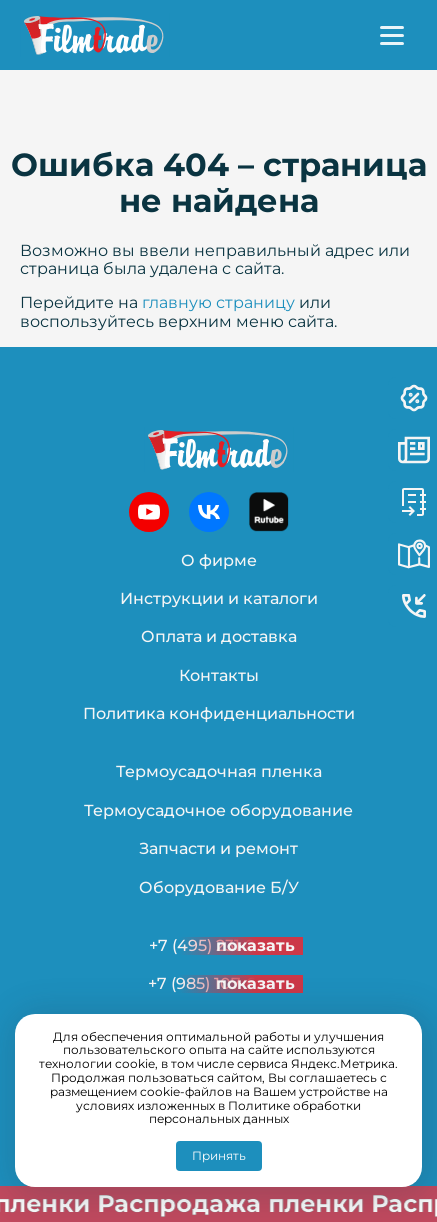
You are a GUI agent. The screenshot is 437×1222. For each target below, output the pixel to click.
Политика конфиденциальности (219, 713)
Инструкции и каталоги (219, 598)
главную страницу (218, 302)
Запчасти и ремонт (218, 848)
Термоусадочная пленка (219, 771)
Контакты (219, 675)
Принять (219, 1155)
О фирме (219, 560)
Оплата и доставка (219, 636)
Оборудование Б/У (219, 887)
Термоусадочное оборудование (218, 810)
